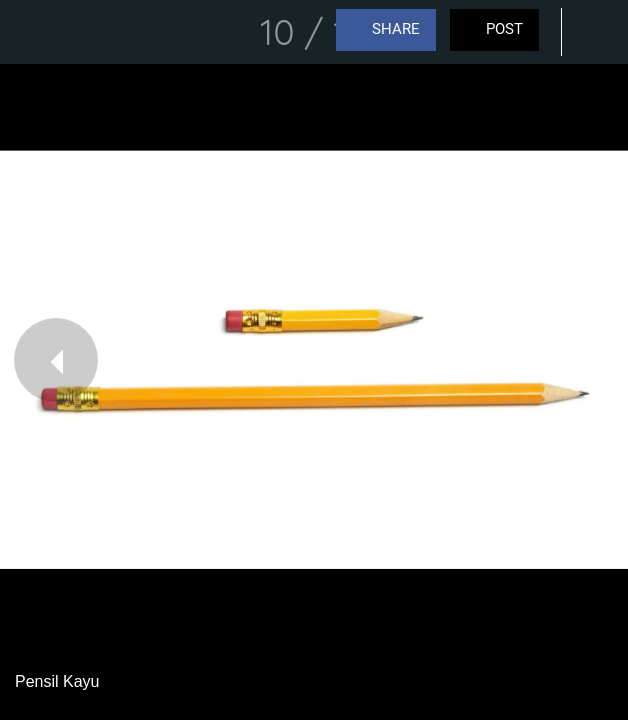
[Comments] (596, 32)
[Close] (32, 32)
